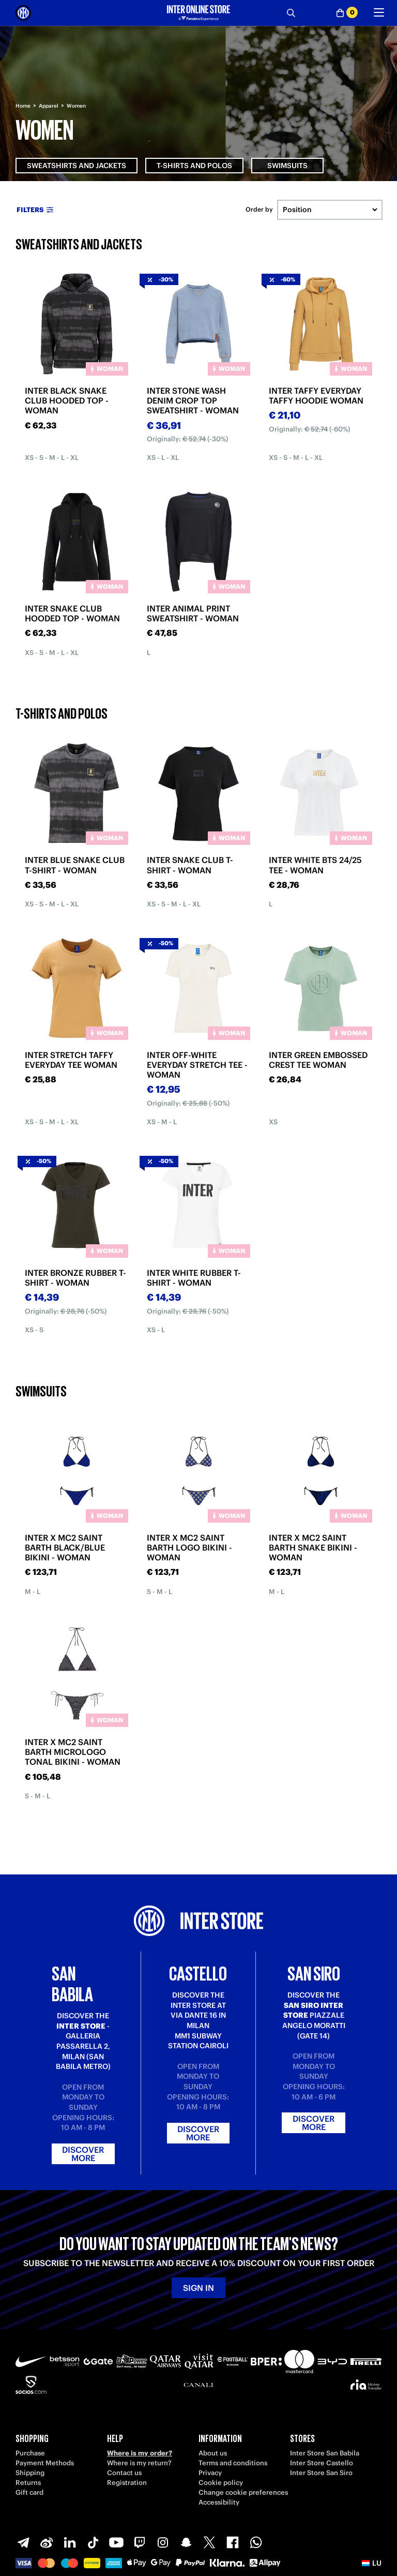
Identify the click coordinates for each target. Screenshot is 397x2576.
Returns (28, 2482)
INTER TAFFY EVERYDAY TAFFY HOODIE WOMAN (316, 395)
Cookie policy (220, 2482)
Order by (259, 209)
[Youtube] (116, 2542)
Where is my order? (139, 2453)
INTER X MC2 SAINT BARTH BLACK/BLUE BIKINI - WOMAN (65, 1547)
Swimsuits (287, 165)
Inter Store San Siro (321, 2472)
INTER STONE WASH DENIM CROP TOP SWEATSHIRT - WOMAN (193, 400)
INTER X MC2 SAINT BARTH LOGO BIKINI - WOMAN (189, 1547)
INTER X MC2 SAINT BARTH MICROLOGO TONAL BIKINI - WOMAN (72, 1752)
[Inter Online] (23, 13)
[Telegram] (23, 2542)
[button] (371, 2563)
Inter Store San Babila (324, 2453)
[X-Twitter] (209, 2542)
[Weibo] (46, 2542)
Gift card (29, 2492)
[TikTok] (93, 2542)
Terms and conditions (232, 2463)
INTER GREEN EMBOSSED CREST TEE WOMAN (318, 1060)
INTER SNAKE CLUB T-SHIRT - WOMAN (190, 865)
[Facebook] (232, 2542)
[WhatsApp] (256, 2542)
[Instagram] (163, 2542)
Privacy (210, 2472)
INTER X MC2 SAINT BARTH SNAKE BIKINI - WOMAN (313, 1547)
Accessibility (218, 2502)
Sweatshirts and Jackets (76, 165)
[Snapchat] (186, 2542)
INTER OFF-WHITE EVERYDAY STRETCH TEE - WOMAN (197, 1065)
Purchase (30, 2453)
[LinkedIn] (70, 2542)
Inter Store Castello (321, 2463)
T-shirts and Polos (194, 165)
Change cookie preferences (243, 2492)
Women (76, 105)
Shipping (30, 2472)
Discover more (83, 2154)
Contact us (124, 2472)
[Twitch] (139, 2542)
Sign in (198, 2288)
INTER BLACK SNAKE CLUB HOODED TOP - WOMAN (67, 400)
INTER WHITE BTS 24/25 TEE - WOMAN (315, 865)
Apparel (48, 105)
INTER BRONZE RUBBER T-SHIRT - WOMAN (75, 1278)
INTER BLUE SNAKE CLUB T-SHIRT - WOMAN (75, 865)
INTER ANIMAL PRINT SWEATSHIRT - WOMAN (193, 613)
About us (212, 2453)
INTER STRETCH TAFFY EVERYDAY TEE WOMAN (71, 1060)
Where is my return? (139, 2463)
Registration (127, 2482)
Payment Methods (45, 2463)
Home (23, 105)
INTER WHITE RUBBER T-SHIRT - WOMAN (194, 1278)
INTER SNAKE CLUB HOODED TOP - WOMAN (72, 613)
